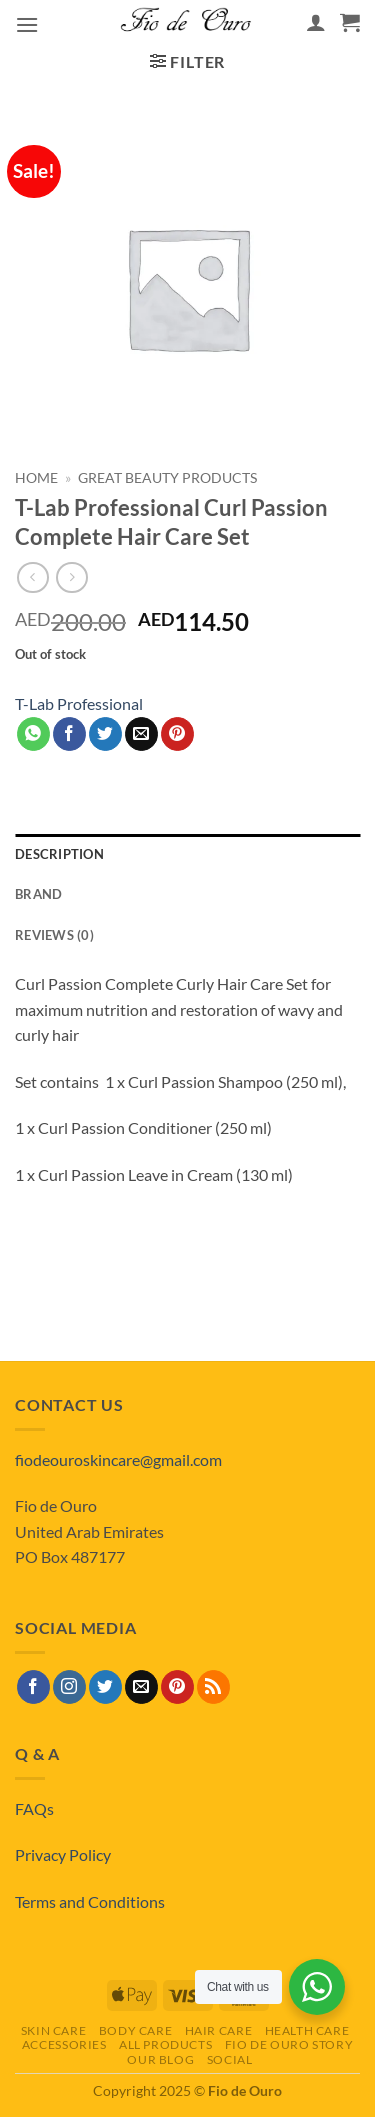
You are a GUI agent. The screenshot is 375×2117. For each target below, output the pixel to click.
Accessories (64, 2044)
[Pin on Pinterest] (177, 734)
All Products (165, 2044)
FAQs (34, 1808)
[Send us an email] (141, 1687)
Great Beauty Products (167, 478)
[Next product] (32, 577)
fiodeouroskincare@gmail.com (118, 1459)
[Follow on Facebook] (33, 1687)
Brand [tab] (38, 894)
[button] (27, 24)
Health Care (307, 2030)
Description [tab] (59, 854)
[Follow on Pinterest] (177, 1687)
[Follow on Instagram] (69, 1687)
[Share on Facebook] (69, 734)
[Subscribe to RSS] (213, 1687)
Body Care (136, 2030)
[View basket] (350, 22)
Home (36, 478)
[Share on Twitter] (105, 734)
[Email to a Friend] (141, 734)
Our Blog (160, 2059)
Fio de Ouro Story (289, 2044)
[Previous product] (71, 577)
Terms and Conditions (90, 1901)
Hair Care (219, 2030)
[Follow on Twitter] (105, 1687)
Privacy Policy (63, 1854)
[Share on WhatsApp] (33, 734)
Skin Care (54, 2030)
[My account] (316, 22)
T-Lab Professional (79, 703)
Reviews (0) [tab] (54, 935)
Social (230, 2059)
